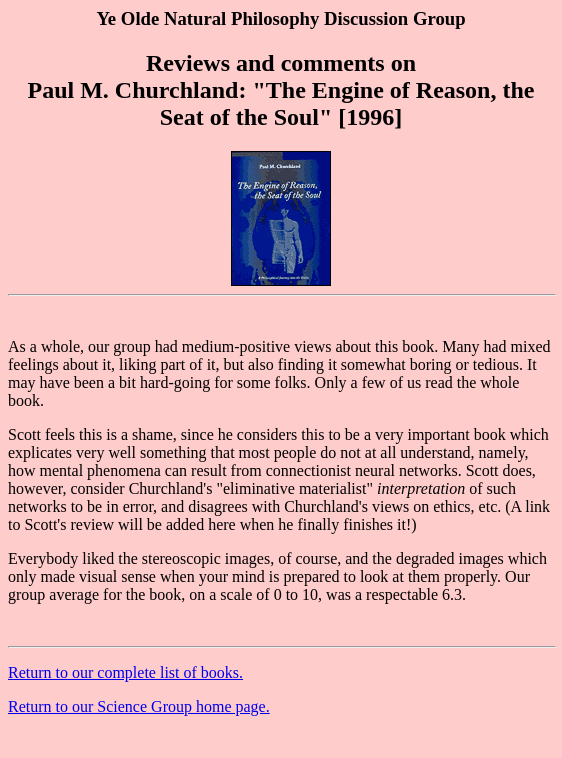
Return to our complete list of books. (125, 672)
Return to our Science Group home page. (139, 706)
